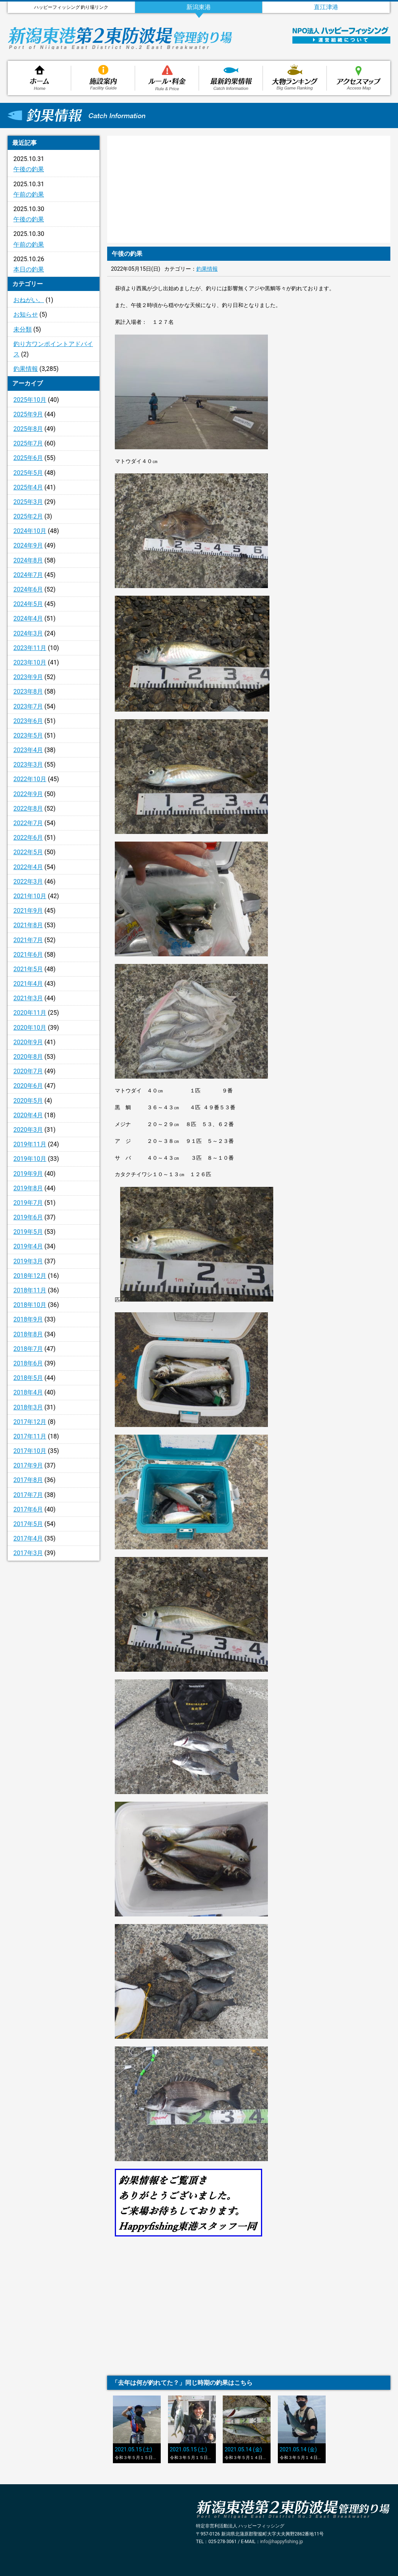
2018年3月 (28, 1407)
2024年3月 (28, 633)
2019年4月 (28, 1246)
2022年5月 (28, 852)
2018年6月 (28, 1363)
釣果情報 (231, 78)
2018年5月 (28, 1377)
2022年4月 (28, 867)
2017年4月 (28, 1538)
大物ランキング (295, 78)
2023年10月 (29, 662)
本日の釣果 (28, 269)
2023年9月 (28, 677)
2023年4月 (28, 750)
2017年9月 (28, 1465)
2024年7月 (28, 575)
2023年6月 (28, 721)
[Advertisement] (53, 1691)
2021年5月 (28, 969)
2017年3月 (28, 1553)
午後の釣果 (28, 169)
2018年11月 (29, 1290)
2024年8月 (28, 560)
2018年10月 (29, 1304)
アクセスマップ (358, 78)
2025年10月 (29, 399)
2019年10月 (29, 1158)
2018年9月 (28, 1319)
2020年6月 (28, 1085)
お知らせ (25, 314)
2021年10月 (29, 896)
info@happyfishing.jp (281, 2541)
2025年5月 (28, 472)
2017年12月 (29, 1421)
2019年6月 (28, 1217)
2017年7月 (28, 1494)
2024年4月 (28, 618)
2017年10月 (29, 1451)
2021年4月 (28, 983)
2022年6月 (28, 837)
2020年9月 (28, 1042)
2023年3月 (28, 764)
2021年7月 (28, 940)
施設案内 (103, 78)
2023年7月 (28, 706)
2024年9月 (28, 545)
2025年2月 (28, 516)
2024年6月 (28, 589)
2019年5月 (28, 1231)
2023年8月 (28, 691)
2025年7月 (28, 443)
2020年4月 (28, 1115)
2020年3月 (28, 1129)
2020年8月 (28, 1056)
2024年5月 (28, 604)
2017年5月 (28, 1524)
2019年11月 (29, 1144)
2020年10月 (29, 1027)
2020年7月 (28, 1071)
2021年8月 (28, 925)
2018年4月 (28, 1392)
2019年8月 (28, 1188)
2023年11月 (29, 648)
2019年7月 (28, 1202)
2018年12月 (29, 1275)
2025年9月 (28, 414)
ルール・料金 (167, 78)
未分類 (22, 329)
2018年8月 (28, 1334)
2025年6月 (28, 458)
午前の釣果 (28, 194)
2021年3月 (28, 998)
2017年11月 (29, 1436)
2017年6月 (28, 1509)
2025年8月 (28, 428)
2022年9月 (28, 794)
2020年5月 (28, 1100)
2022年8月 (28, 808)
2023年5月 (28, 735)
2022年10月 (29, 779)
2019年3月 (28, 1261)
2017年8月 (28, 1480)
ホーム (39, 78)
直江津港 (326, 7)
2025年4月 (28, 487)
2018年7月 (28, 1348)
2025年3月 (28, 501)
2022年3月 (28, 881)
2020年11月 (29, 1012)
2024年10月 (29, 531)
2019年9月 (28, 1173)
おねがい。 (28, 300)
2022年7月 (28, 823)
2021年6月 (28, 954)
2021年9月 (28, 910)
